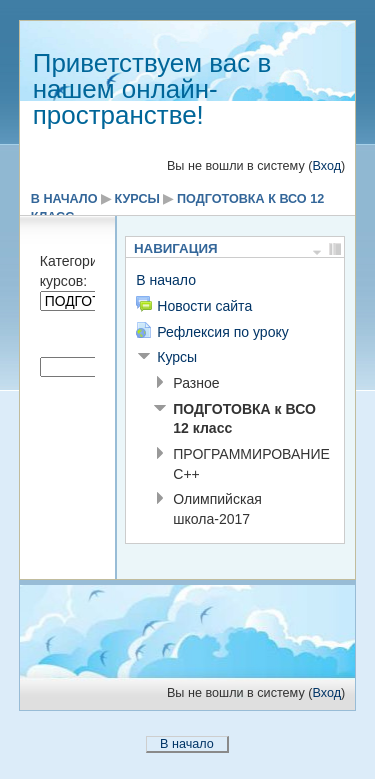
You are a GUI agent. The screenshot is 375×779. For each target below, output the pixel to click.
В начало (64, 199)
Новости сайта (204, 306)
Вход (326, 166)
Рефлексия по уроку (223, 332)
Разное (196, 383)
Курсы (137, 199)
